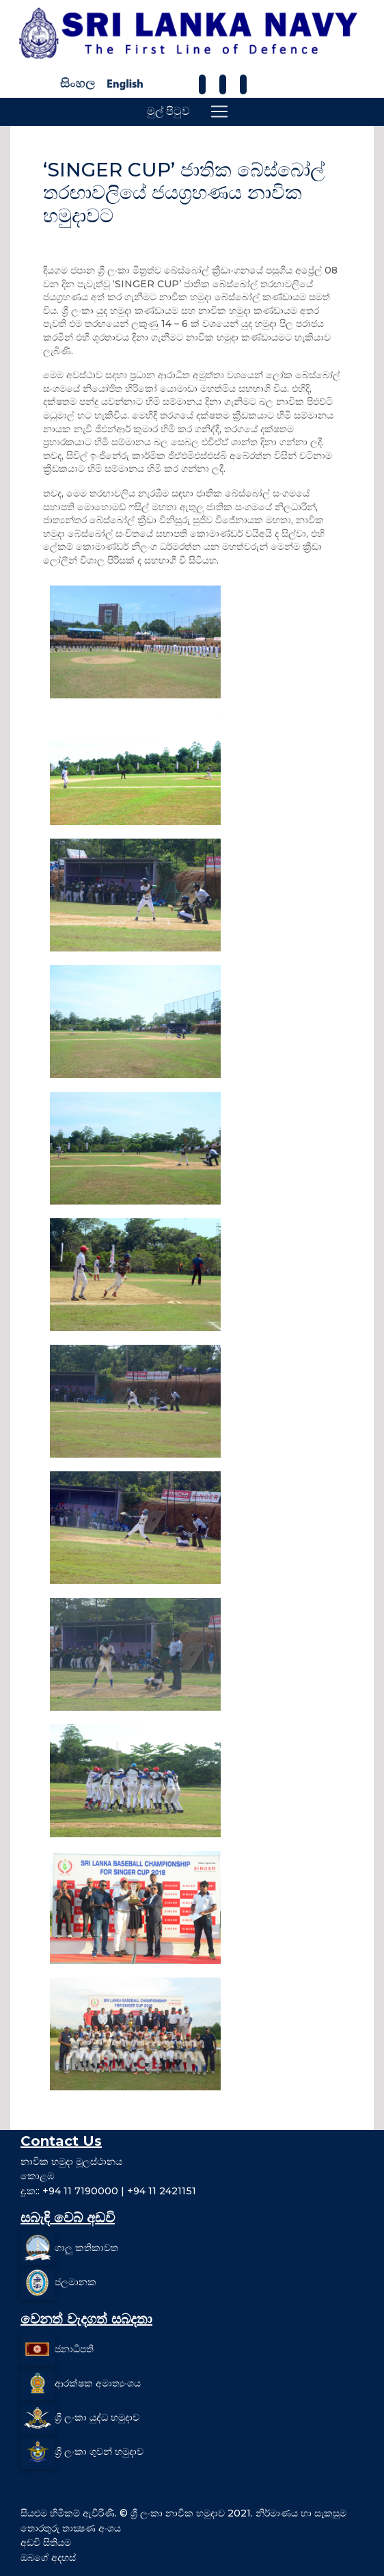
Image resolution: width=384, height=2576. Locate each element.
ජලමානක (75, 2282)
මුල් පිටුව (168, 111)
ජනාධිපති (74, 2349)
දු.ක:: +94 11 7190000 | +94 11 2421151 (108, 2191)
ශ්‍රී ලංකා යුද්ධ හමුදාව (97, 2417)
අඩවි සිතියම (45, 2542)
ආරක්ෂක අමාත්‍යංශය (98, 2383)
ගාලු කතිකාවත (86, 2248)
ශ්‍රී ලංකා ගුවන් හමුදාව (99, 2451)
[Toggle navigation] (219, 111)
